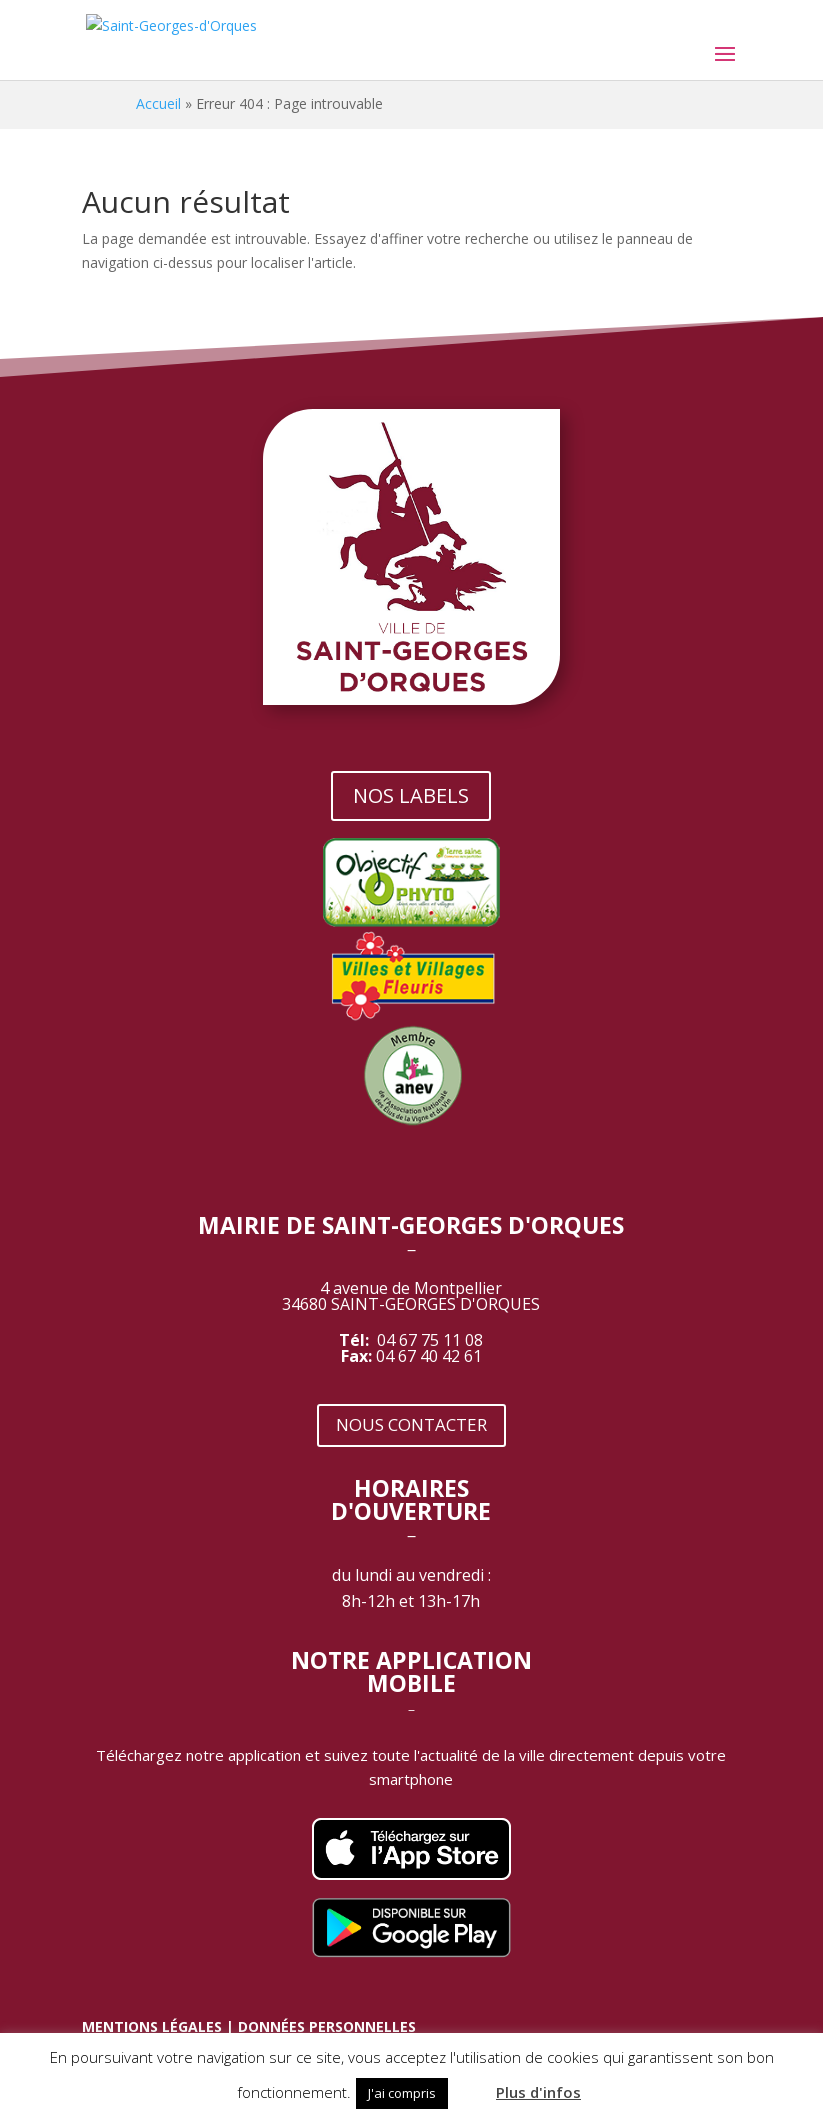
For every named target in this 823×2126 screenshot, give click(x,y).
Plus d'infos (538, 2092)
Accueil (158, 103)
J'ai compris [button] (402, 2093)
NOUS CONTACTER (411, 1424)
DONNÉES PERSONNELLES (327, 2026)
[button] (470, 2084)
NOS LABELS (411, 795)
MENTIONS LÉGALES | (160, 2026)
